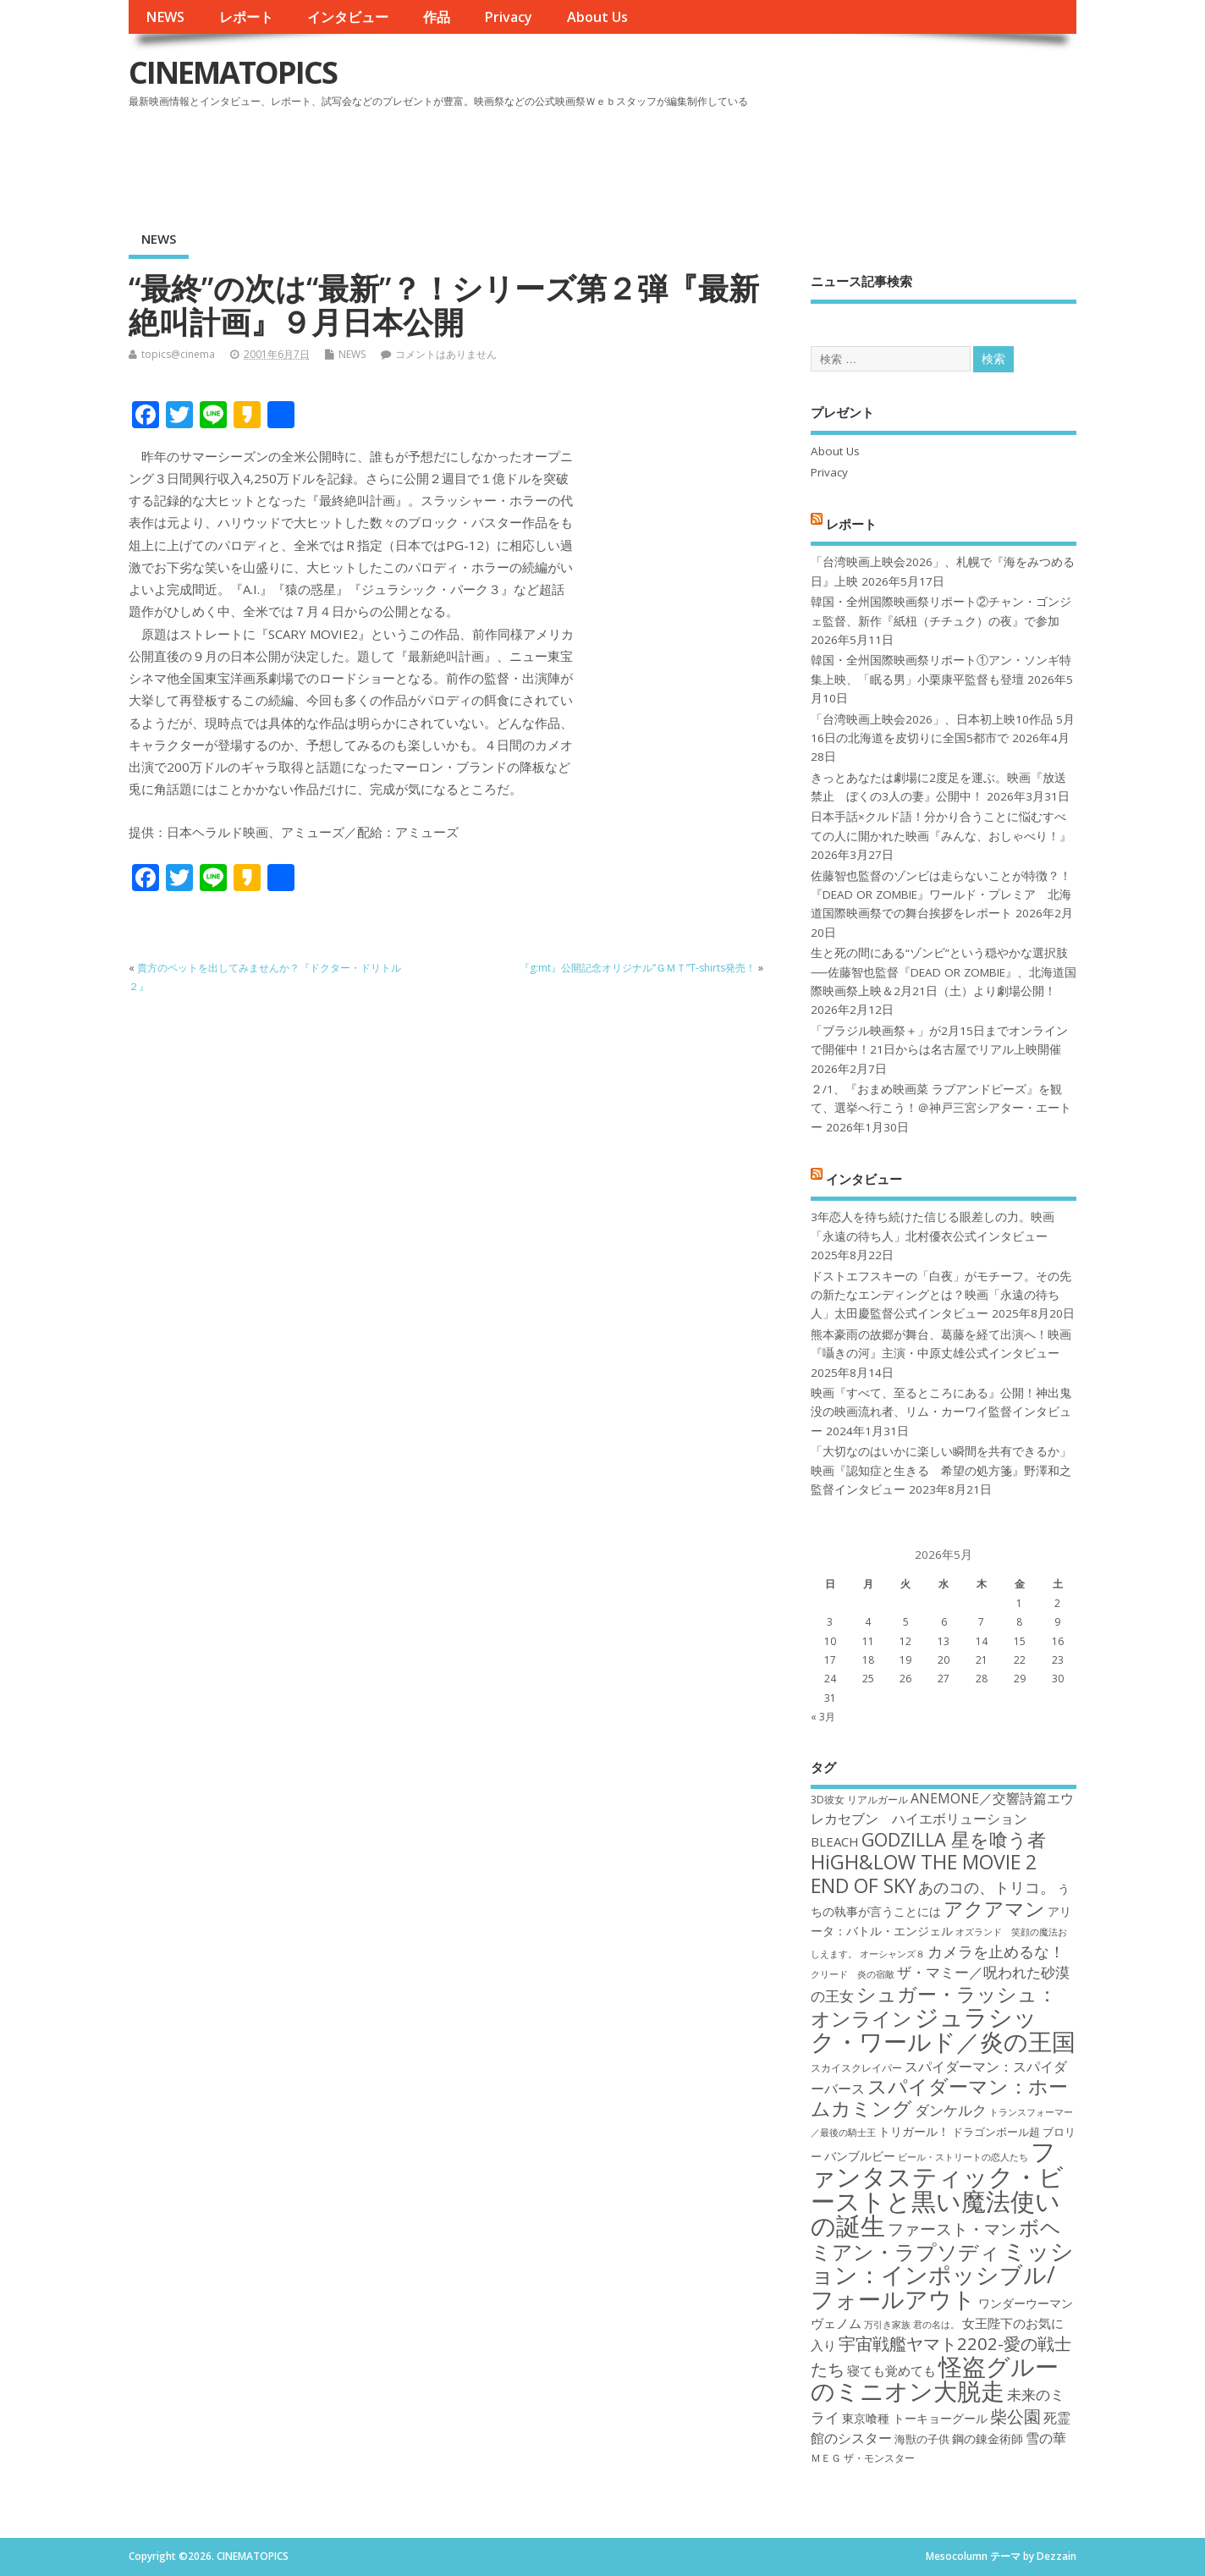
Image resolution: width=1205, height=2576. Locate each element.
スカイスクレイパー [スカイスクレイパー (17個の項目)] (856, 2068)
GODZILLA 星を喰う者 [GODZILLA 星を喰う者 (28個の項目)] (953, 1839)
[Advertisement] (754, 160)
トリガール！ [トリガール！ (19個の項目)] (913, 2131)
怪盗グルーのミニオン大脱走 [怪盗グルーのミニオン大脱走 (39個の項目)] (935, 2378)
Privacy (508, 17)
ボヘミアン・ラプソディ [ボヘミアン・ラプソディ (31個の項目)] (936, 2239)
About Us (597, 17)
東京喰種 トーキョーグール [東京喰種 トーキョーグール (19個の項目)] (915, 2418)
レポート (246, 17)
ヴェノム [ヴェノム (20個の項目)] (836, 2323)
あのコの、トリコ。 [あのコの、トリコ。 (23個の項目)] (986, 1887)
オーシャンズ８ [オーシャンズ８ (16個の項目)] (892, 1954)
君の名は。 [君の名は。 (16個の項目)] (936, 2325)
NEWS (165, 17)
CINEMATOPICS (233, 72)
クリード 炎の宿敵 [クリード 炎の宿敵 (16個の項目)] (852, 1974)
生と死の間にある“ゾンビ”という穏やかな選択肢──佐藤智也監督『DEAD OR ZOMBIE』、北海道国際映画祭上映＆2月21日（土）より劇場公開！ (943, 972)
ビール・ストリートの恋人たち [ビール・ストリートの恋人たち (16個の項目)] (963, 2157)
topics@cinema (178, 354)
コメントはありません (446, 354)
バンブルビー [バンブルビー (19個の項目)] (859, 2156)
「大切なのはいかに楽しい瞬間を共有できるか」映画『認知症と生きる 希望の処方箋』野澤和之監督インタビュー (941, 1470)
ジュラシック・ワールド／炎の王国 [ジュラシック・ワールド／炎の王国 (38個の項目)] (943, 2029)
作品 (436, 17)
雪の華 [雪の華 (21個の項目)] (1046, 2438)
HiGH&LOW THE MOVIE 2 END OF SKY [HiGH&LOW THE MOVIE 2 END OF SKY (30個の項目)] (924, 1873)
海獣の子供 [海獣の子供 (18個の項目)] (921, 2439)
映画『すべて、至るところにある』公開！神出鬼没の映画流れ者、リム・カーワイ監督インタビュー (941, 1412)
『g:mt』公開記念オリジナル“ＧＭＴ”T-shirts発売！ (638, 967)
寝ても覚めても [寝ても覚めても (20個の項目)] (891, 2370)
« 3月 (823, 1716)
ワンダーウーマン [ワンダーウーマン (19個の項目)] (1025, 2303)
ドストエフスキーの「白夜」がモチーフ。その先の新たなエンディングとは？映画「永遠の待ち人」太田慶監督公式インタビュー (941, 1295)
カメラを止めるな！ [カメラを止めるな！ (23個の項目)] (996, 1951)
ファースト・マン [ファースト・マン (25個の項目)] (952, 2228)
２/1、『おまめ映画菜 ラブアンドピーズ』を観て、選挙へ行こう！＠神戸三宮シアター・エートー (941, 1108)
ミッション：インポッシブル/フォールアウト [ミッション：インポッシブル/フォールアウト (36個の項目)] (942, 2275)
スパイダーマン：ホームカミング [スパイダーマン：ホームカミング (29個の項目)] (939, 2097)
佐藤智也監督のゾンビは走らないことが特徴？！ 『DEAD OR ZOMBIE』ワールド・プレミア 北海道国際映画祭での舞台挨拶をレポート (941, 895)
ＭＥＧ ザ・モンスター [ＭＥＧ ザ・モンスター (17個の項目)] (863, 2458)
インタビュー (347, 17)
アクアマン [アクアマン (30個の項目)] (994, 1908)
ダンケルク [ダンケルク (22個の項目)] (951, 2110)
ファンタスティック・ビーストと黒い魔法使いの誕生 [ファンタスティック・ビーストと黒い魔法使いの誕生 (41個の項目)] (937, 2188)
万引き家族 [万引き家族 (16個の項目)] (887, 2325)
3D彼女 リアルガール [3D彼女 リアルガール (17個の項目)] (859, 1799)
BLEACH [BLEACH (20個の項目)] (835, 1841)
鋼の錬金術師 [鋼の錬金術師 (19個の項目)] (987, 2438)
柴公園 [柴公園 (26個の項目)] (1015, 2416)
